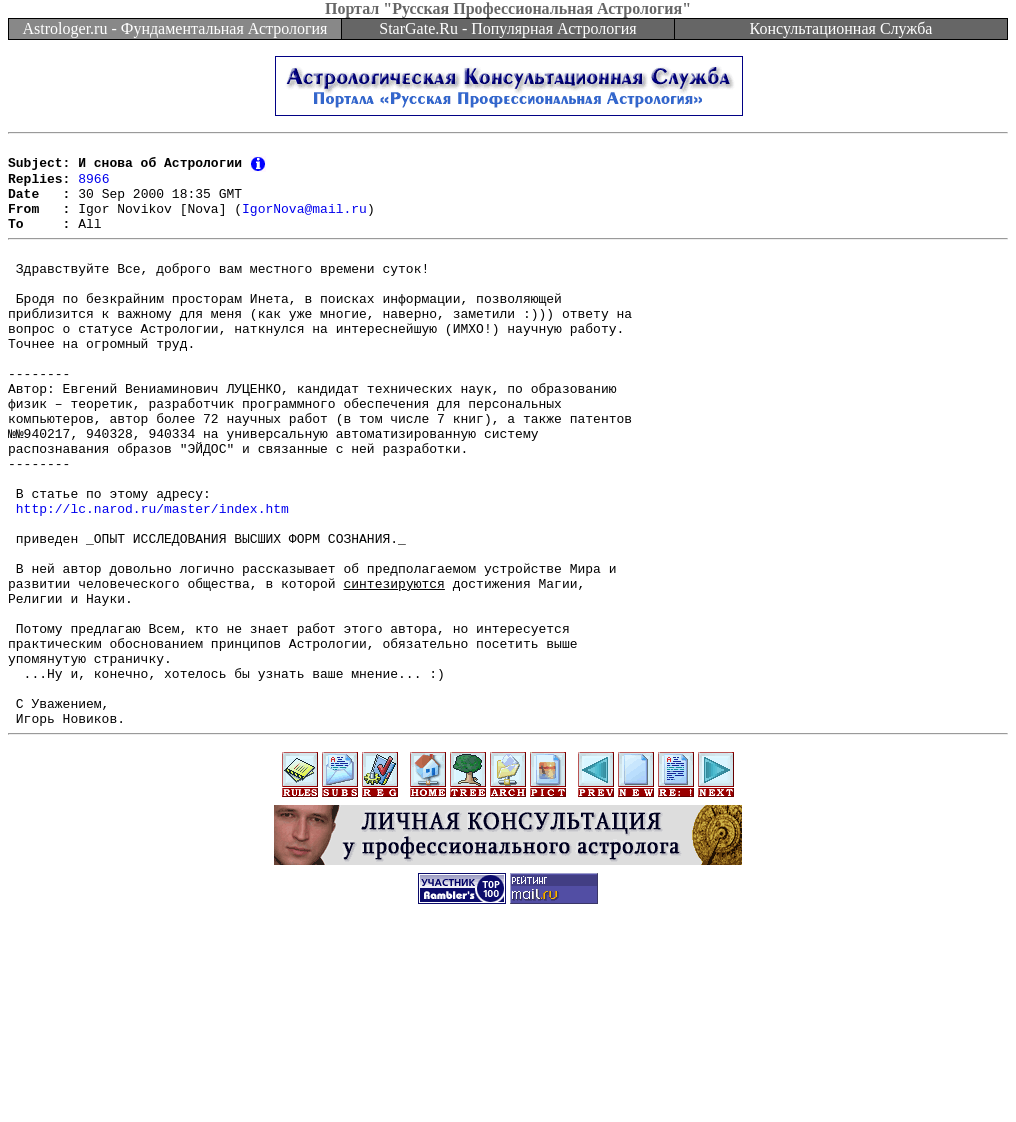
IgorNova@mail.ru (304, 222)
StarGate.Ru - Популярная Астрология (507, 28)
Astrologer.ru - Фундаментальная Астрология (175, 28)
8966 (93, 186)
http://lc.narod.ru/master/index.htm (152, 579)
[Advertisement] (508, 1077)
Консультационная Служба (841, 28)
